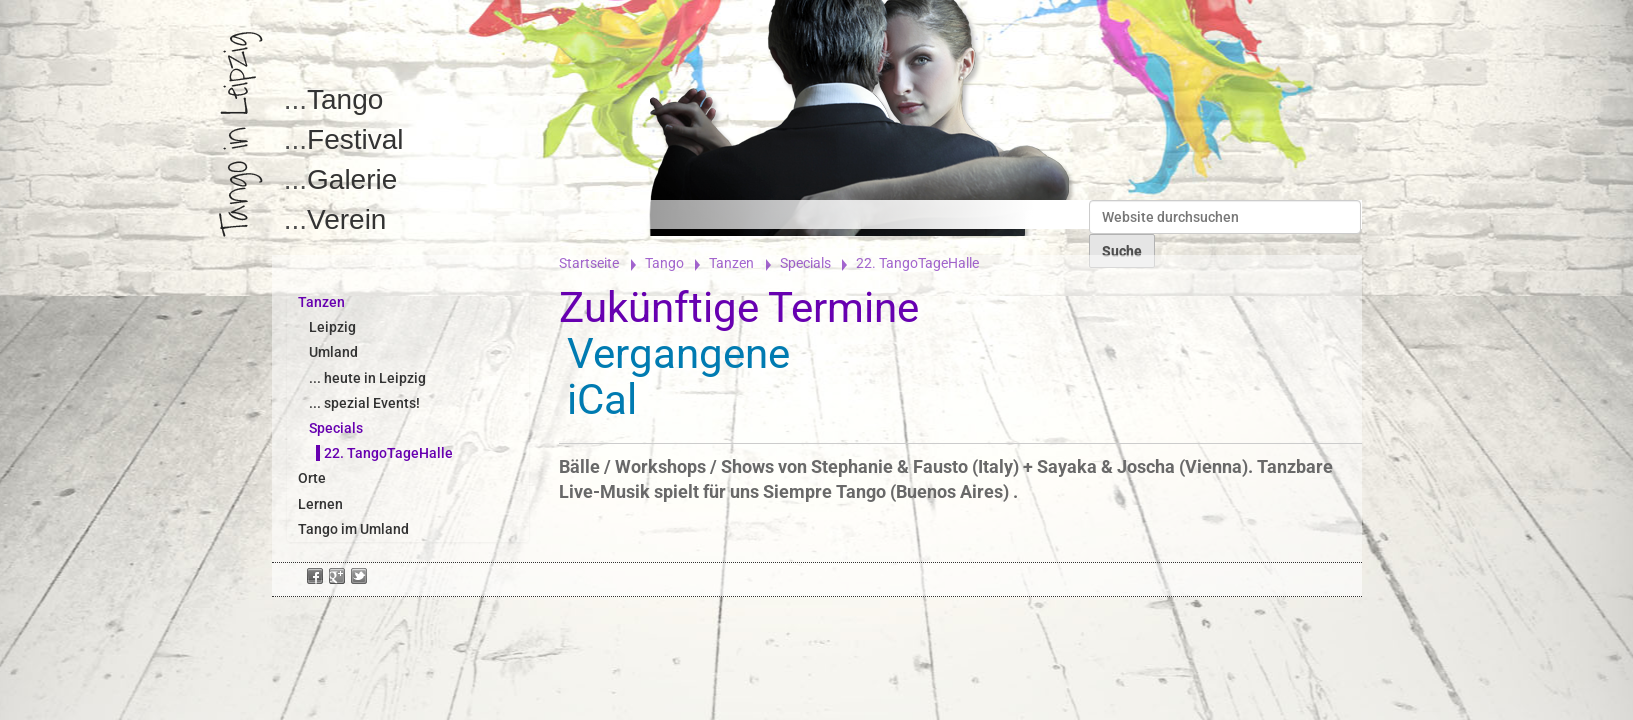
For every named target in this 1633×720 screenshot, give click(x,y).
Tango (345, 99)
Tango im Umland (353, 529)
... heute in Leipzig (367, 378)
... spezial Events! (364, 403)
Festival (355, 139)
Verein (346, 219)
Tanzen (731, 263)
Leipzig (332, 327)
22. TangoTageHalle (388, 453)
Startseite (589, 263)
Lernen (320, 504)
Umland (333, 352)
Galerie (352, 179)
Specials (805, 263)
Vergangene (678, 353)
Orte (312, 478)
